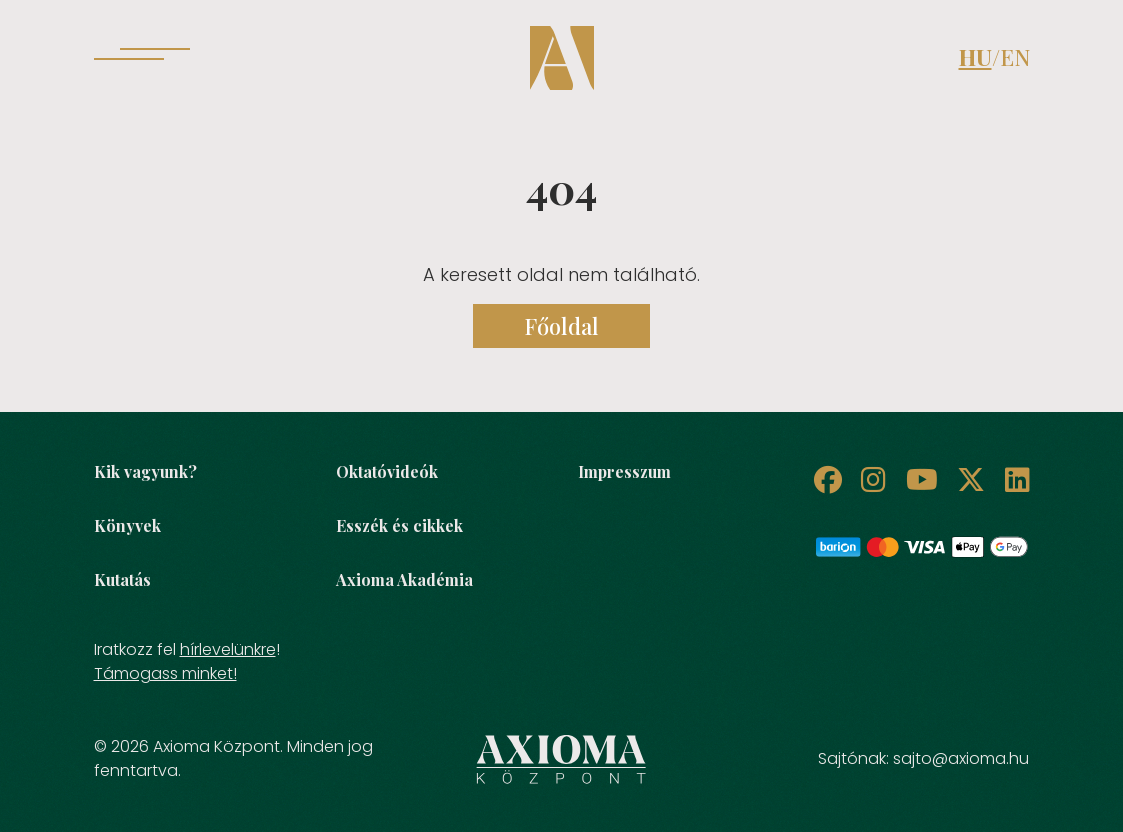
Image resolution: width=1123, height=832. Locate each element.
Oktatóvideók (387, 471)
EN (1015, 57)
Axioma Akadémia (404, 579)
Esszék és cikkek (399, 525)
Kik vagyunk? (145, 471)
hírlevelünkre (228, 649)
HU (975, 57)
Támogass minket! (165, 673)
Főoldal (561, 326)
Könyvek (127, 525)
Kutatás (122, 579)
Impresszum (624, 471)
